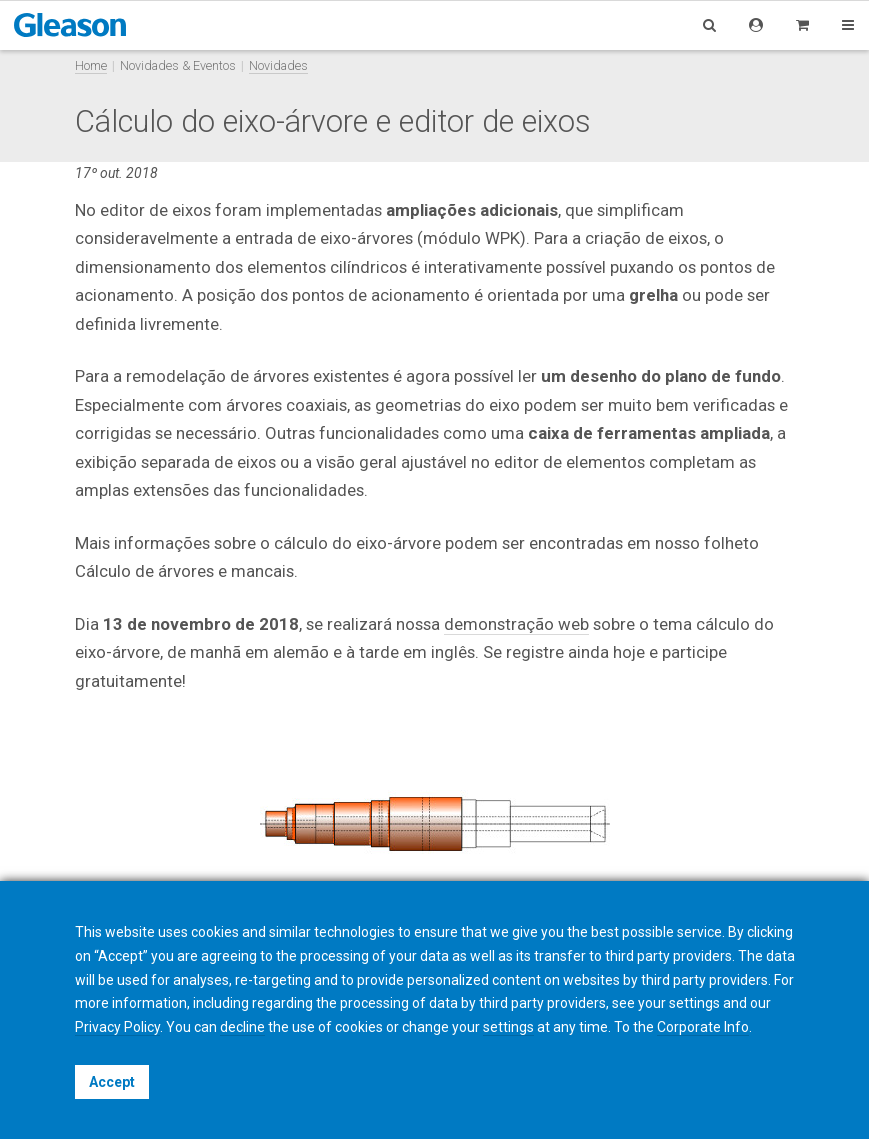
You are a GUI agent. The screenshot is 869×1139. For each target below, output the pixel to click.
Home (91, 65)
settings (508, 1027)
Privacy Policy (117, 1027)
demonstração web (516, 624)
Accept (112, 1082)
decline (242, 1027)
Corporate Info (703, 1027)
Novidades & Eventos (178, 65)
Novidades (278, 65)
